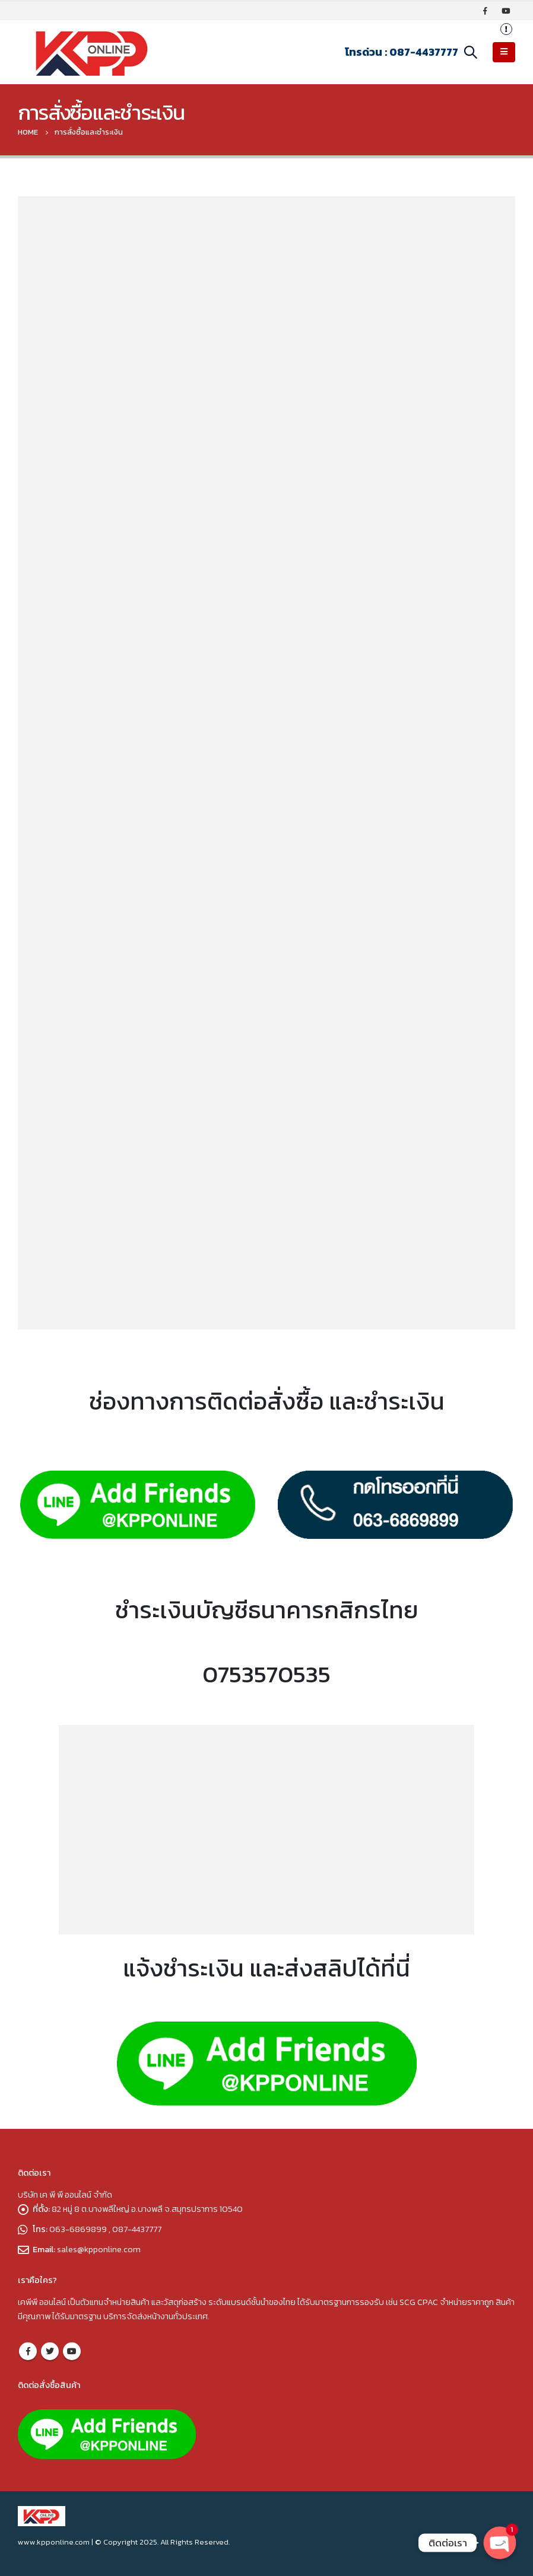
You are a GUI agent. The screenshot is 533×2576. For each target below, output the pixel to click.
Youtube (72, 2351)
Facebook (28, 2351)
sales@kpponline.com (99, 2249)
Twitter (50, 2351)
